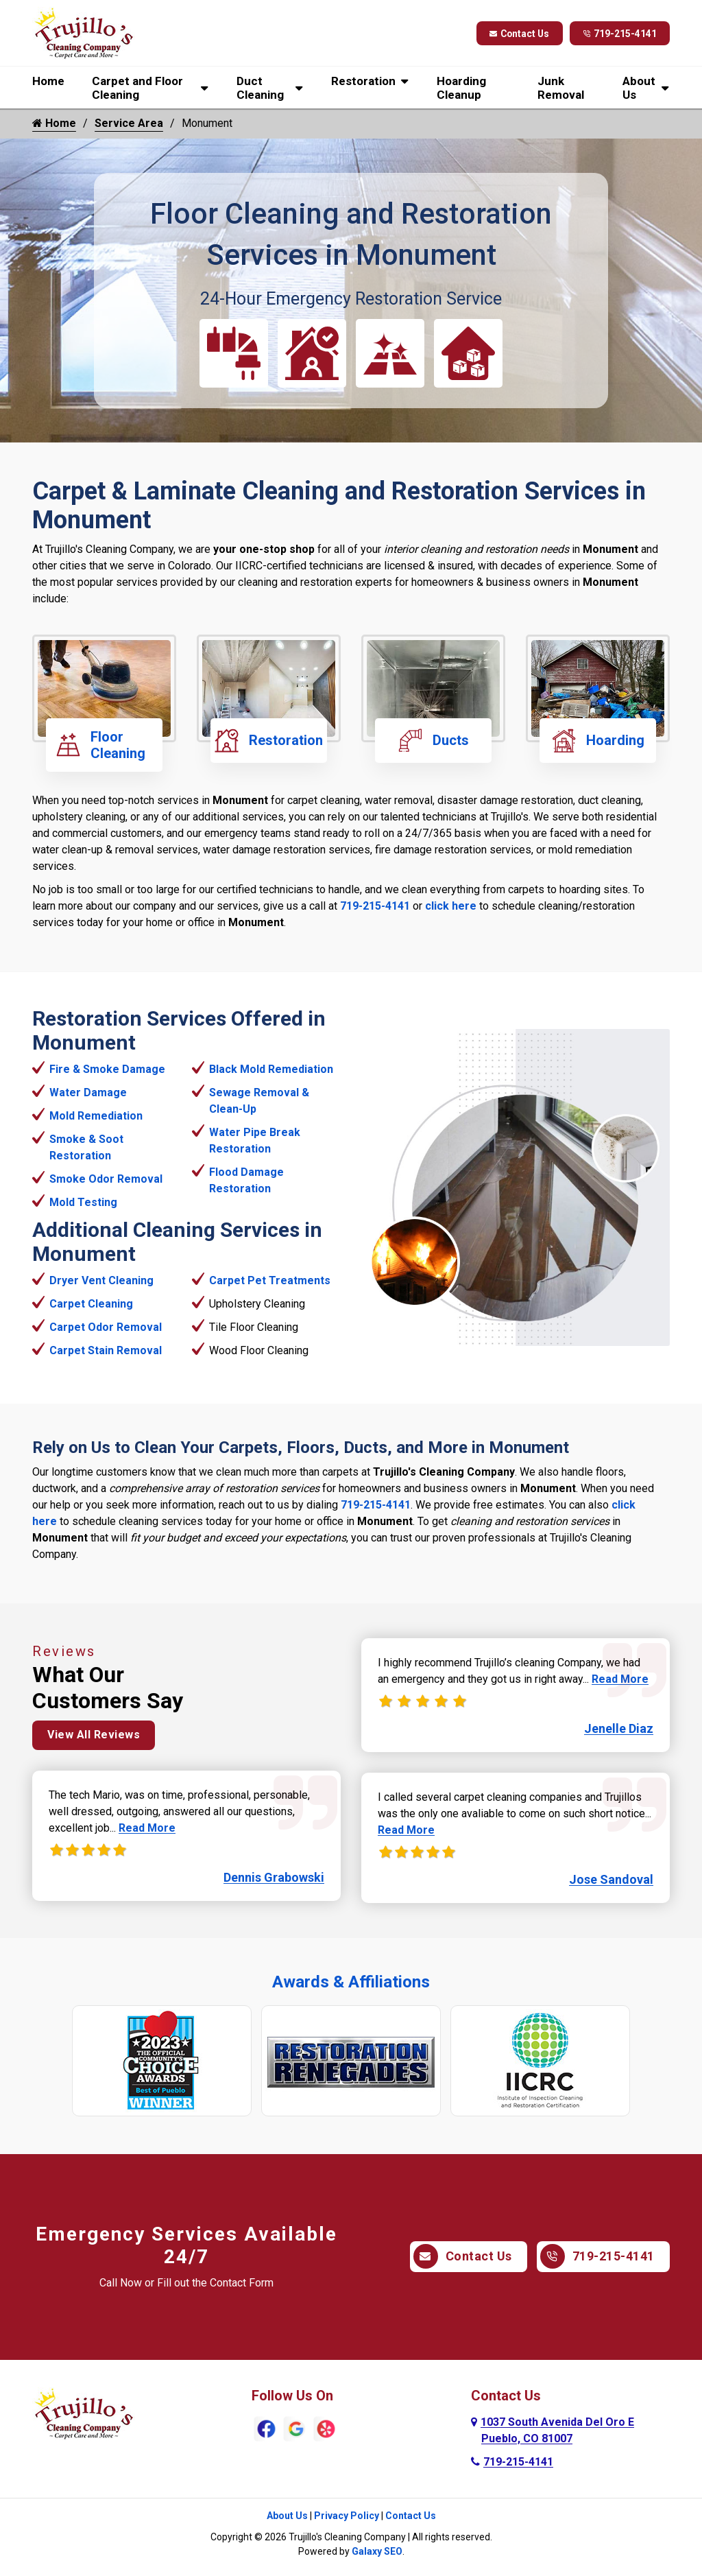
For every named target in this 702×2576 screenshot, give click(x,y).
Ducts (433, 741)
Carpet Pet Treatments (269, 1280)
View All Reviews (93, 1736)
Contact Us (517, 33)
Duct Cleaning (260, 88)
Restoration (363, 81)
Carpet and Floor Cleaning (137, 88)
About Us (638, 88)
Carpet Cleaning (91, 1303)
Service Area (129, 123)
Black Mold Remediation (271, 1069)
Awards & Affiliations (351, 1982)
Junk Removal (560, 88)
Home (48, 81)
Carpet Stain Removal (105, 1350)
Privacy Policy (346, 2515)
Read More (147, 1829)
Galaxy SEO (377, 2551)
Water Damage (88, 1092)
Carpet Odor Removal (105, 1327)
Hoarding (598, 741)
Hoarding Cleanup (461, 88)
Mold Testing (83, 1202)
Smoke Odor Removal (105, 1178)
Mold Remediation (96, 1115)
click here (450, 905)
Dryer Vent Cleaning (101, 1280)
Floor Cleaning (100, 745)
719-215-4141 (619, 33)
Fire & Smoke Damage (107, 1069)
